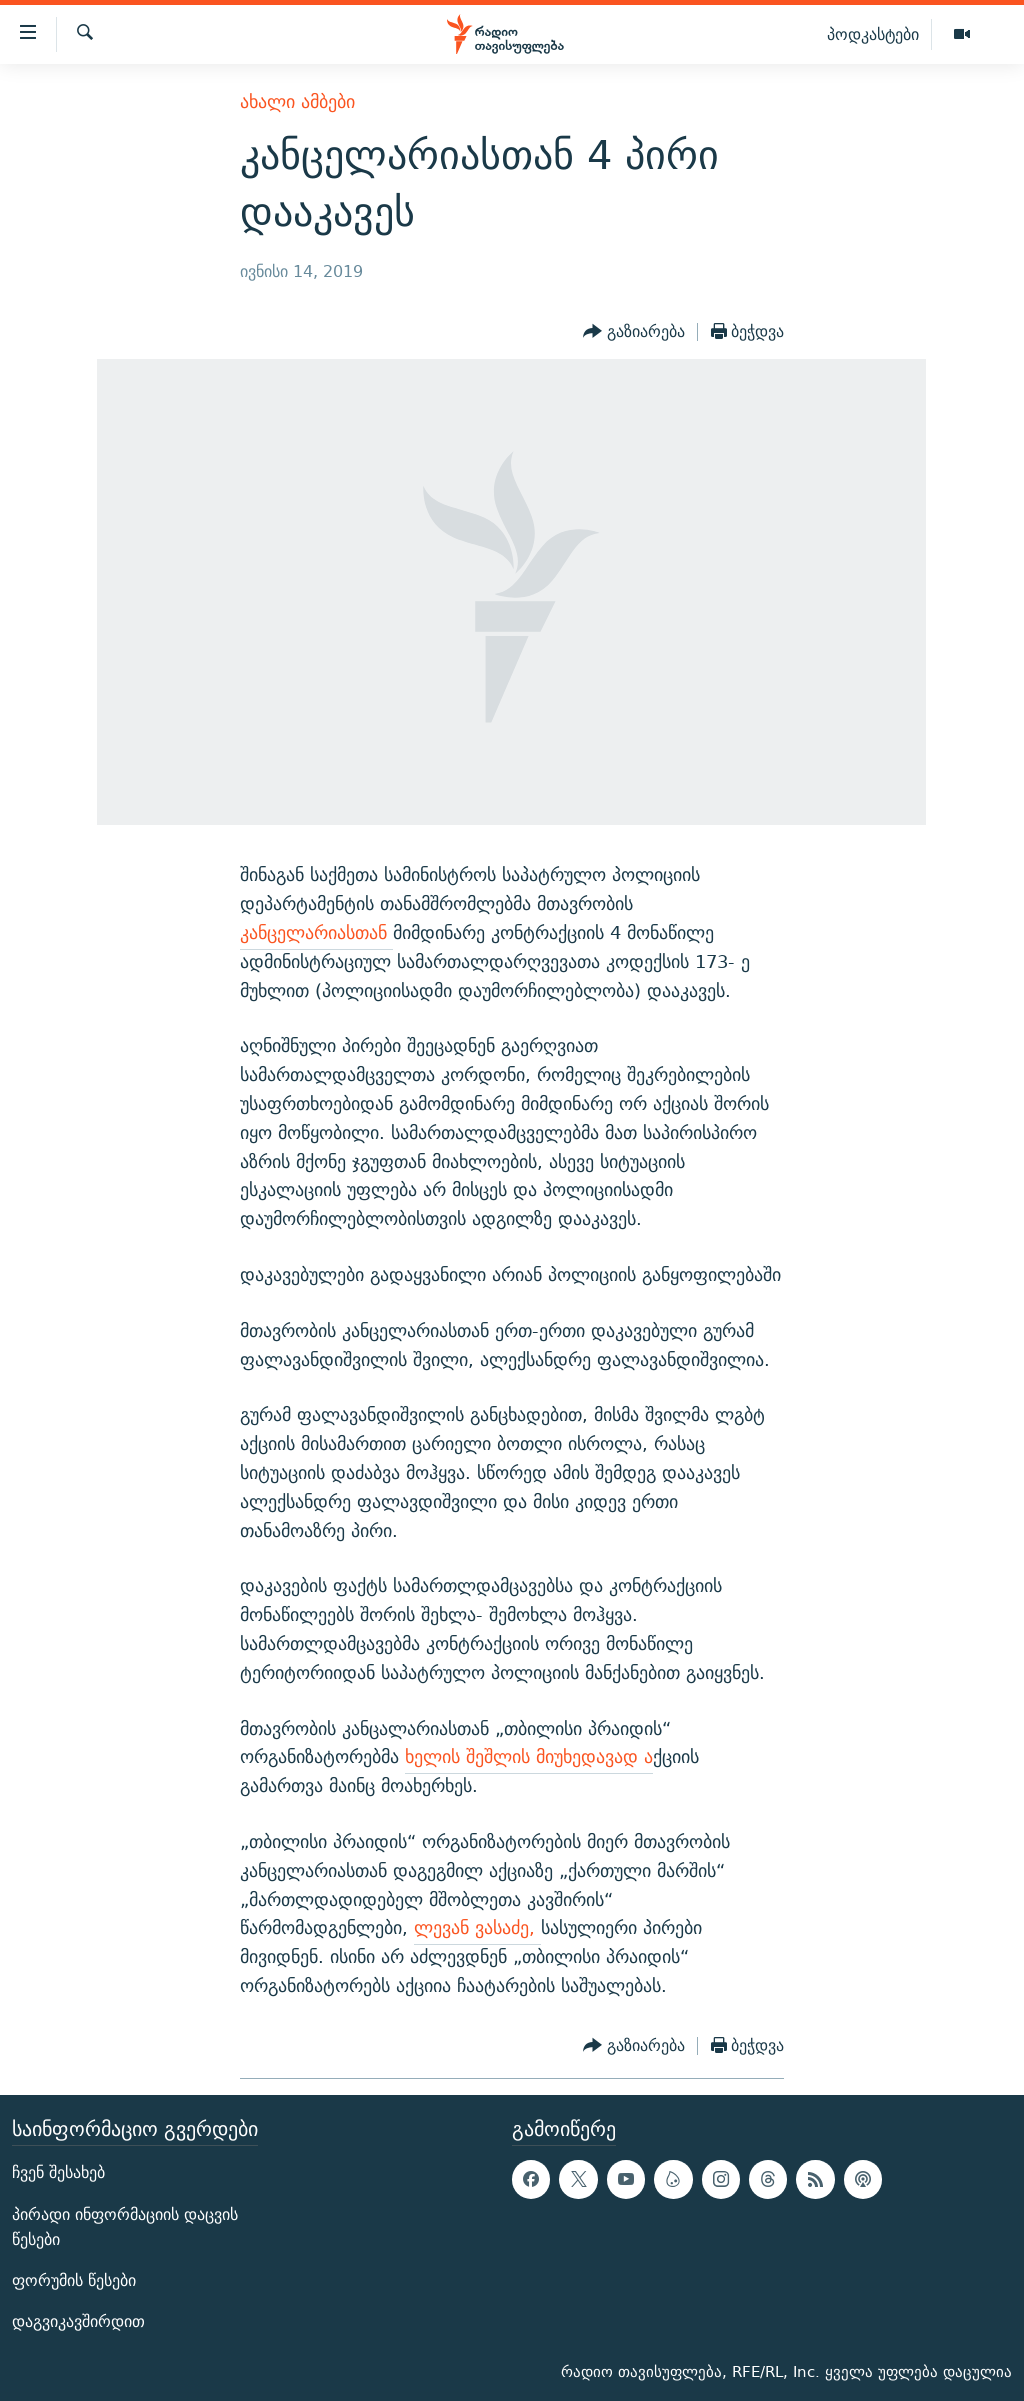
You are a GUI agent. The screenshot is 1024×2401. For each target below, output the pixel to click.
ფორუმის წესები (74, 2280)
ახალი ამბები (297, 101)
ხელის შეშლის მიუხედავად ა (529, 1756)
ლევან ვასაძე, (477, 1927)
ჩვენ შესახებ (58, 2172)
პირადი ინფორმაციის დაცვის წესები (125, 2226)
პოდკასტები (873, 34)
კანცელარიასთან (316, 932)
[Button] (634, 332)
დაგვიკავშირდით (78, 2321)
